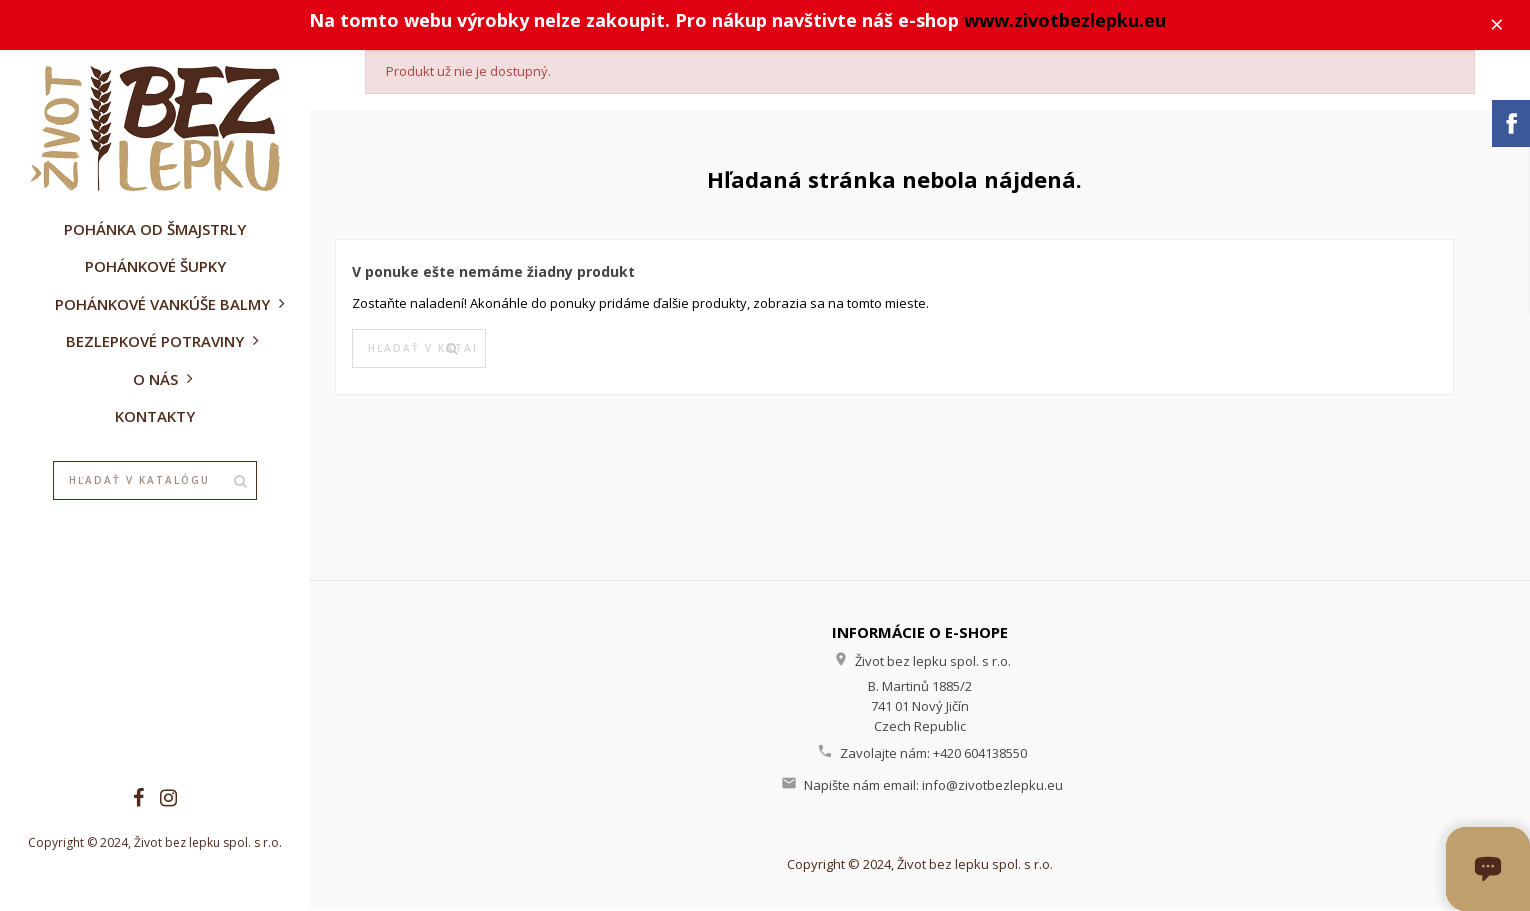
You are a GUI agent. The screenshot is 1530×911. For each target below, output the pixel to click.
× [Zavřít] (1501, 25)
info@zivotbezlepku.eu (992, 786)
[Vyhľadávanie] (155, 481)
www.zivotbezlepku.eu (1068, 21)
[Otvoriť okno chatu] (1488, 869)
